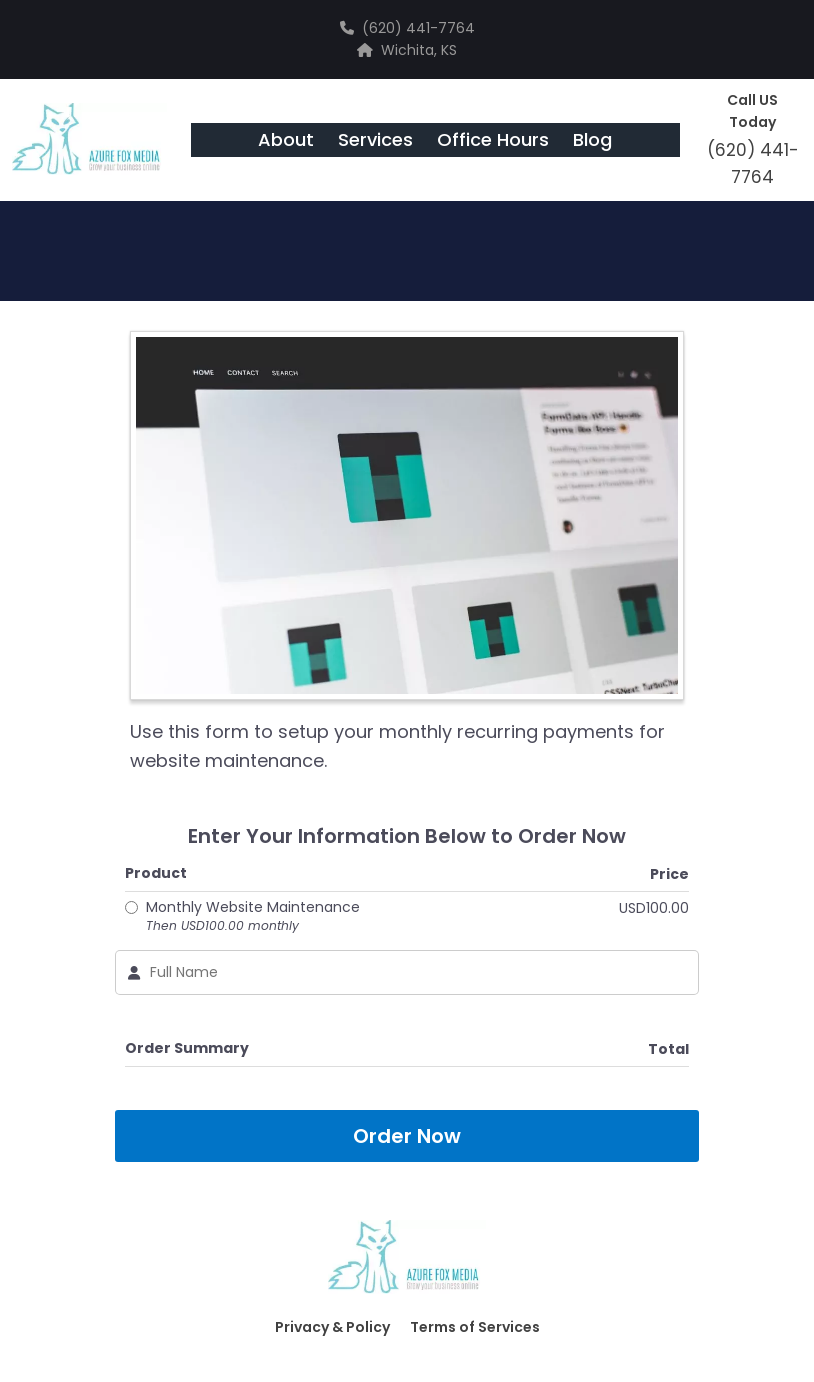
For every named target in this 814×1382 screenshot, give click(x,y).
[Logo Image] (89, 140)
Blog (592, 139)
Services (375, 139)
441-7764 (440, 28)
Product (156, 873)
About (286, 139)
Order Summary (187, 1048)
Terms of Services (475, 1327)
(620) (384, 28)
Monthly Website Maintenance (253, 916)
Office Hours (493, 139)
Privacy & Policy (332, 1327)
